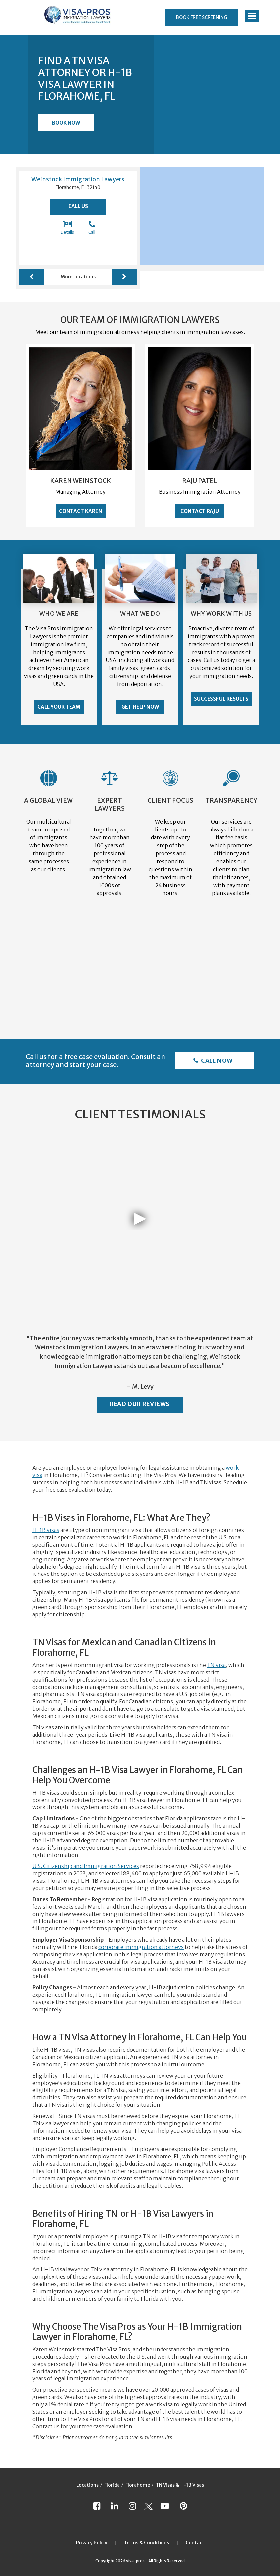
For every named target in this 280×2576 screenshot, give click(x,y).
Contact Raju (199, 511)
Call (91, 227)
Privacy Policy (91, 2543)
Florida (112, 2485)
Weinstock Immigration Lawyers (77, 179)
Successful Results (221, 699)
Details (67, 227)
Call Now (216, 1060)
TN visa (216, 1665)
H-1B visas (45, 1530)
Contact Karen (80, 511)
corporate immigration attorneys (141, 1947)
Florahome (137, 2485)
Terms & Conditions (146, 2543)
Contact (195, 2543)
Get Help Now (140, 707)
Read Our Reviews (140, 1404)
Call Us (78, 206)
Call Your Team (58, 707)
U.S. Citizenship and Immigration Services (85, 1866)
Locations (87, 2485)
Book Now (66, 123)
